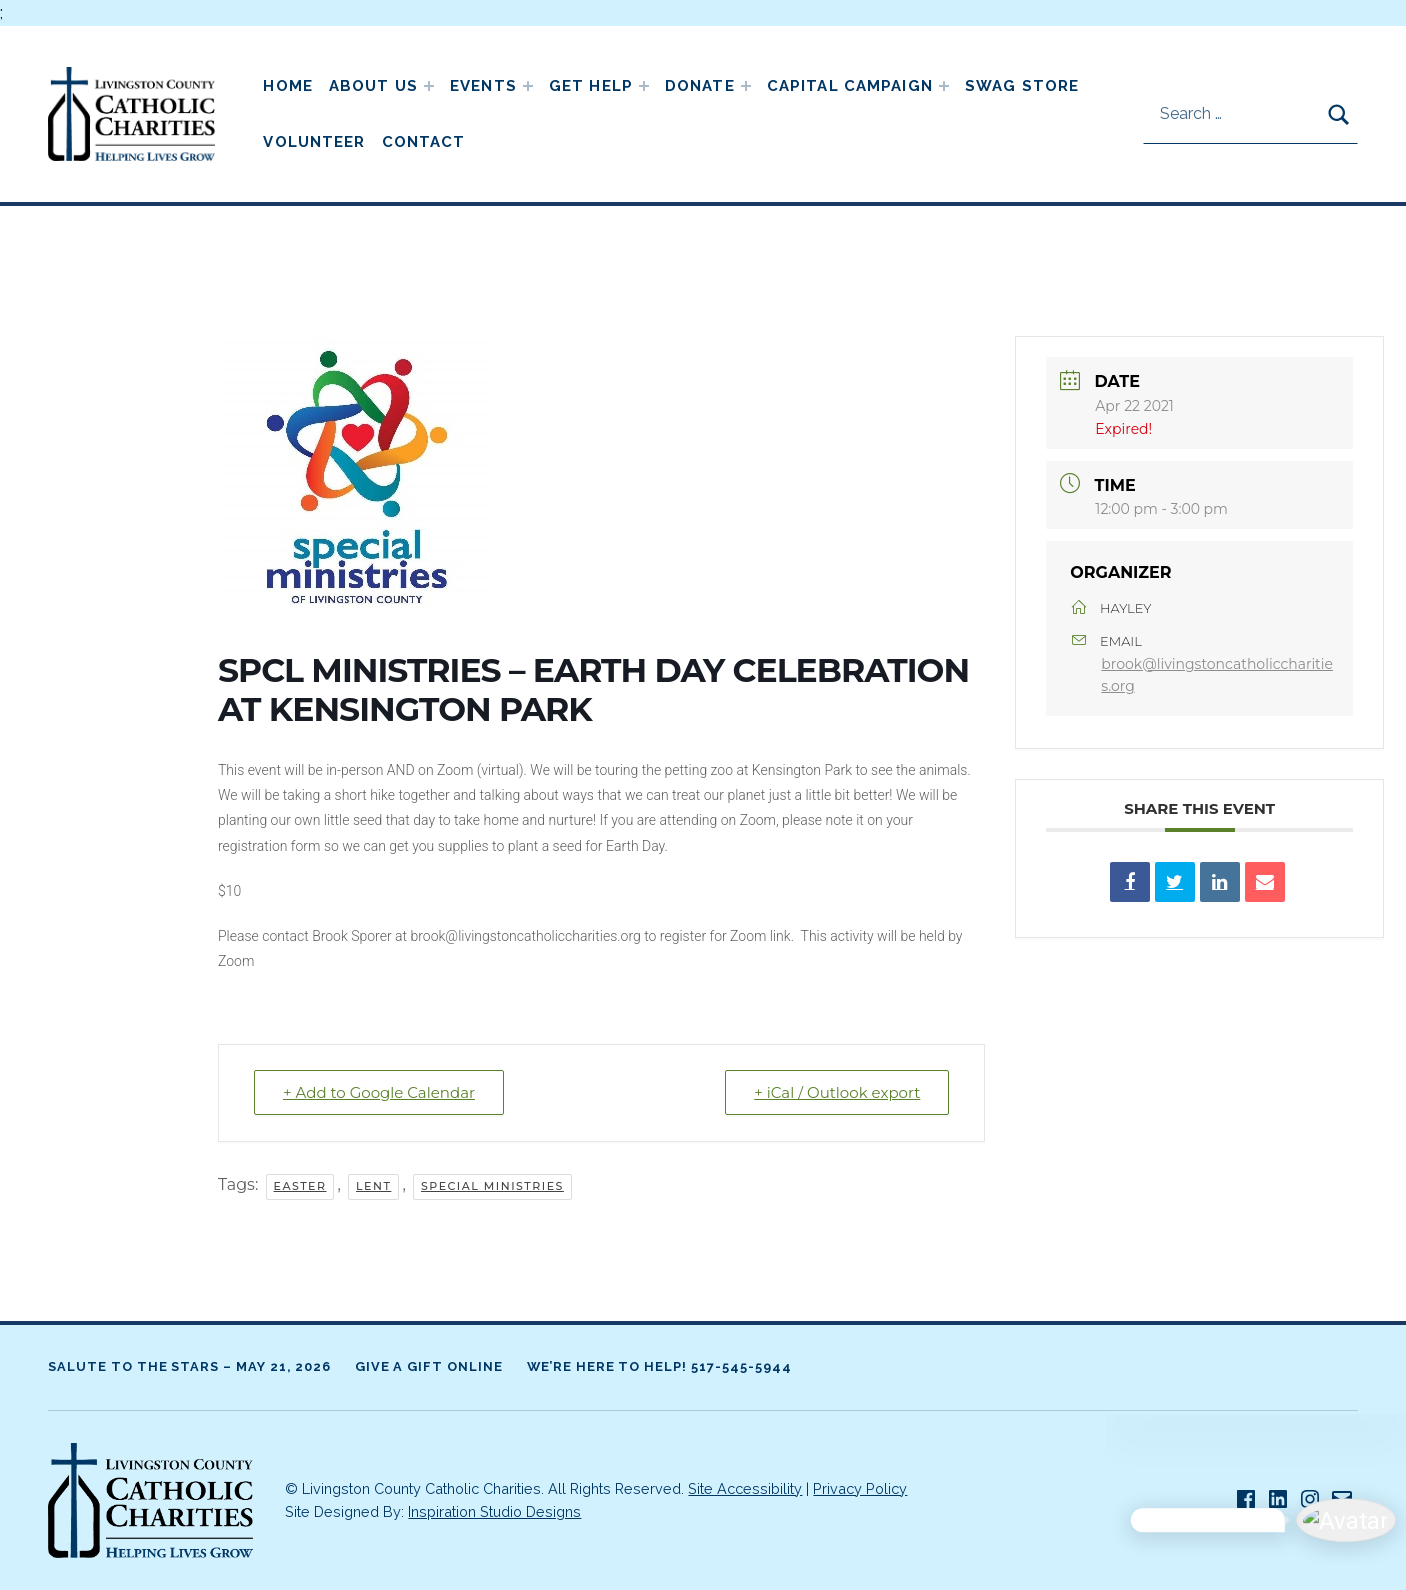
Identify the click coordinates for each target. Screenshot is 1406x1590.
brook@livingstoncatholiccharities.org (1217, 675)
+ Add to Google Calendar (379, 1092)
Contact (424, 142)
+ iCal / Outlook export (837, 1092)
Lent (373, 1186)
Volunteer (314, 142)
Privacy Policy (860, 1488)
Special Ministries (492, 1186)
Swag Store (1022, 86)
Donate (700, 86)
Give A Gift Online (429, 1366)
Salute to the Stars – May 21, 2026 (189, 1366)
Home (288, 86)
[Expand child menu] (429, 86)
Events (483, 86)
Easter (300, 1186)
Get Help (591, 86)
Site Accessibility (745, 1488)
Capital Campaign (850, 86)
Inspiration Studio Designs (494, 1511)
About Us (373, 86)
